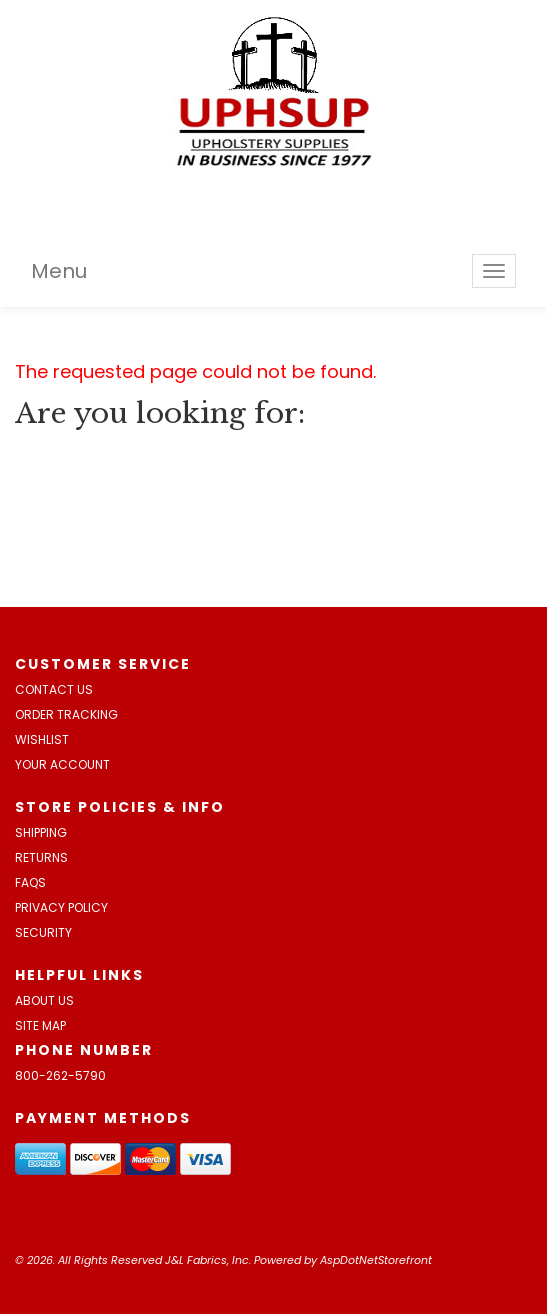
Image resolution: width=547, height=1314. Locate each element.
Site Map (40, 1025)
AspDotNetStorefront (376, 1260)
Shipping (41, 832)
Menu (59, 271)
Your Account (62, 764)
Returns (41, 857)
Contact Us (54, 689)
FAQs (30, 882)
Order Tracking (66, 714)
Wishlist (42, 739)
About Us (44, 1000)
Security (43, 932)
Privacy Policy (61, 907)
